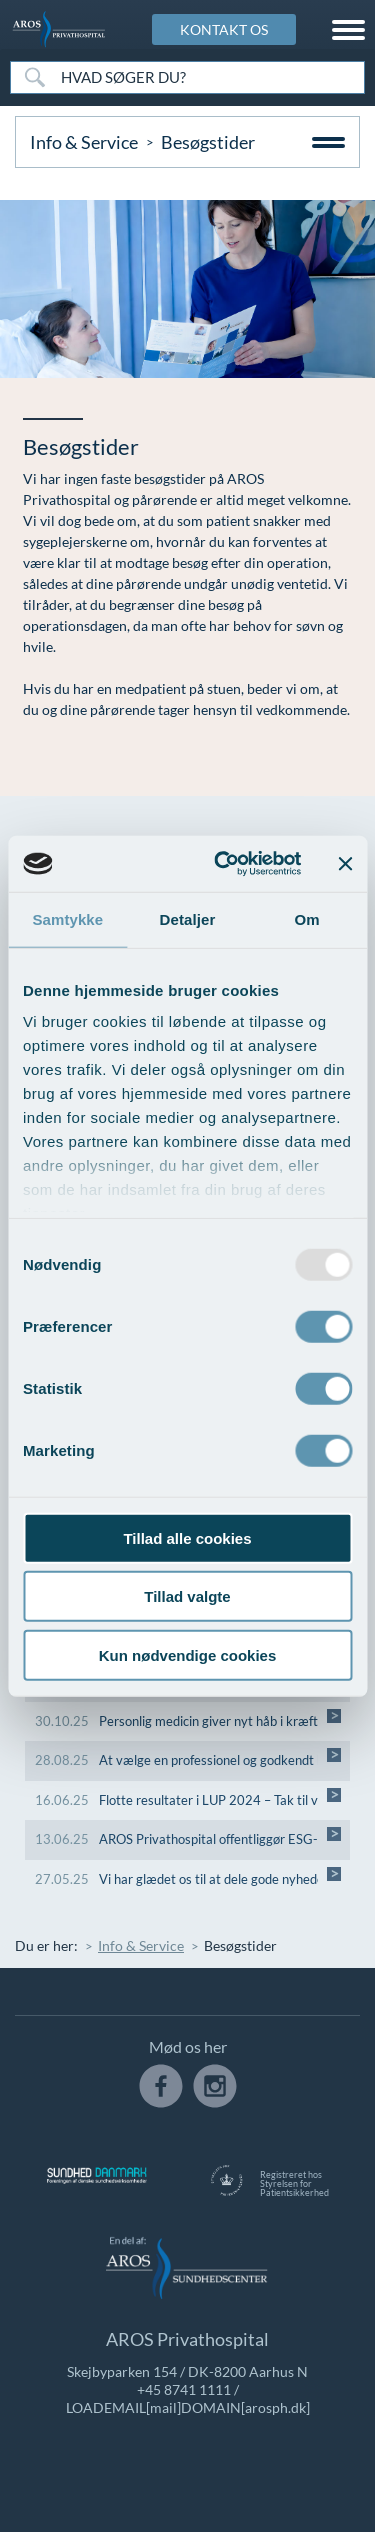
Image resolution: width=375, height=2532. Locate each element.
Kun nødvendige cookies (188, 1654)
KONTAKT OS (224, 29)
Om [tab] (307, 918)
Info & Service (84, 142)
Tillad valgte (187, 1596)
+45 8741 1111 (184, 2389)
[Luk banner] (345, 864)
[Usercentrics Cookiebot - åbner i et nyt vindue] (223, 864)
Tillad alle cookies (187, 1537)
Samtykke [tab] (67, 918)
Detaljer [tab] (188, 918)
